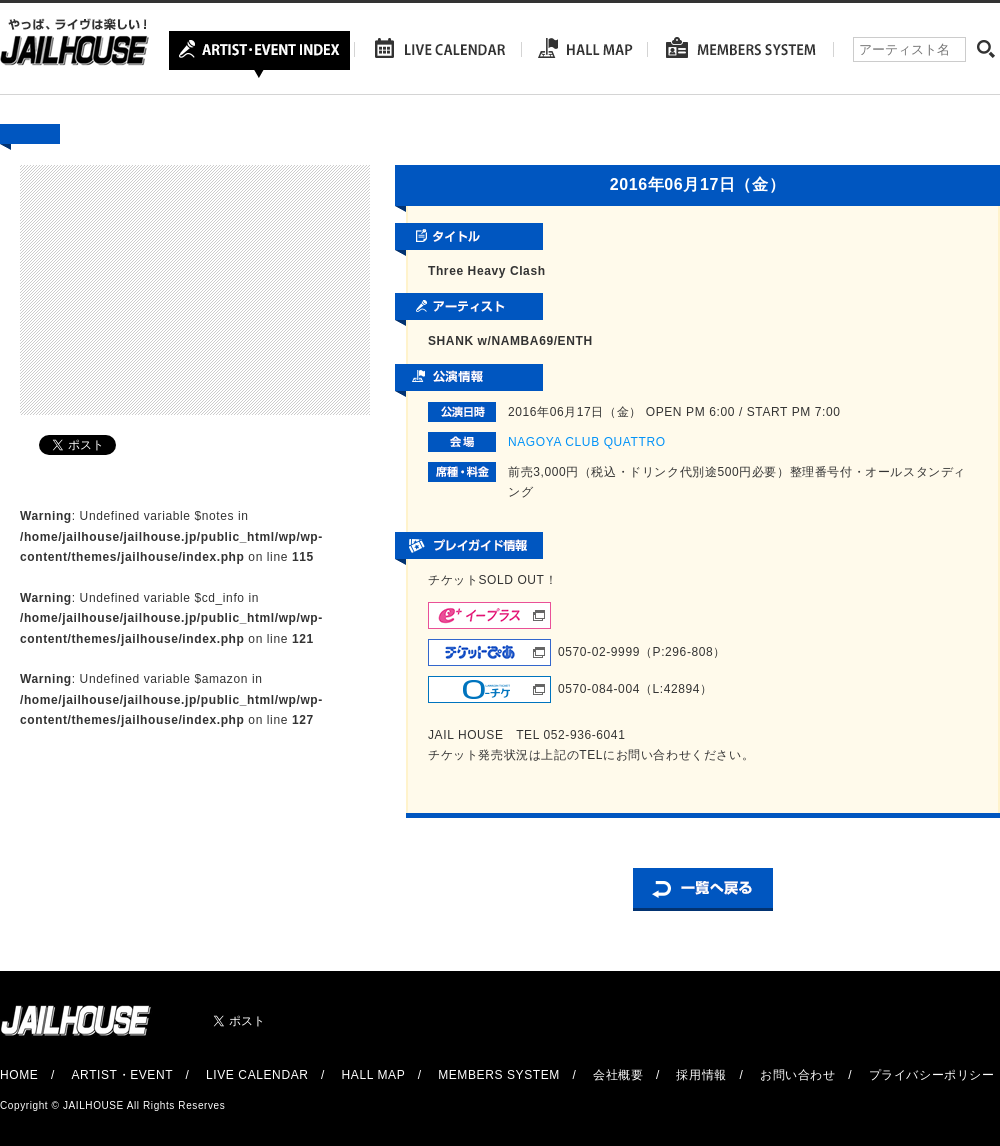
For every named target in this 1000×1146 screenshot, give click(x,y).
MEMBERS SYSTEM (499, 1075)
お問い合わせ (798, 1075)
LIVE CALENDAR (257, 1075)
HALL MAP (374, 1075)
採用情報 (701, 1075)
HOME (19, 1075)
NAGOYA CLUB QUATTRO (587, 442)
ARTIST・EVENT (121, 1075)
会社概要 (618, 1075)
